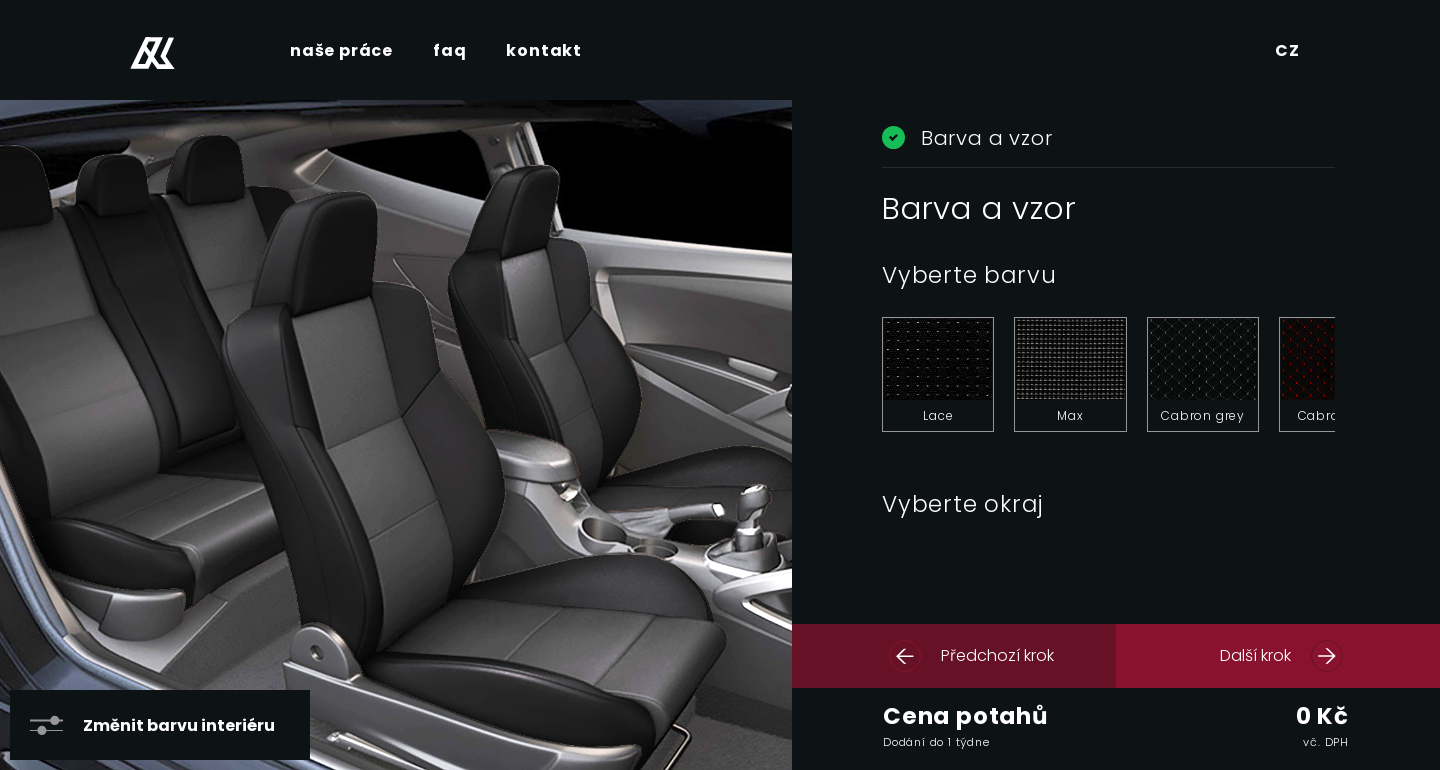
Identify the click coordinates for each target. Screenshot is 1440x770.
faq (449, 50)
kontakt (544, 50)
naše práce (341, 50)
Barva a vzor (967, 138)
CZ (1287, 50)
